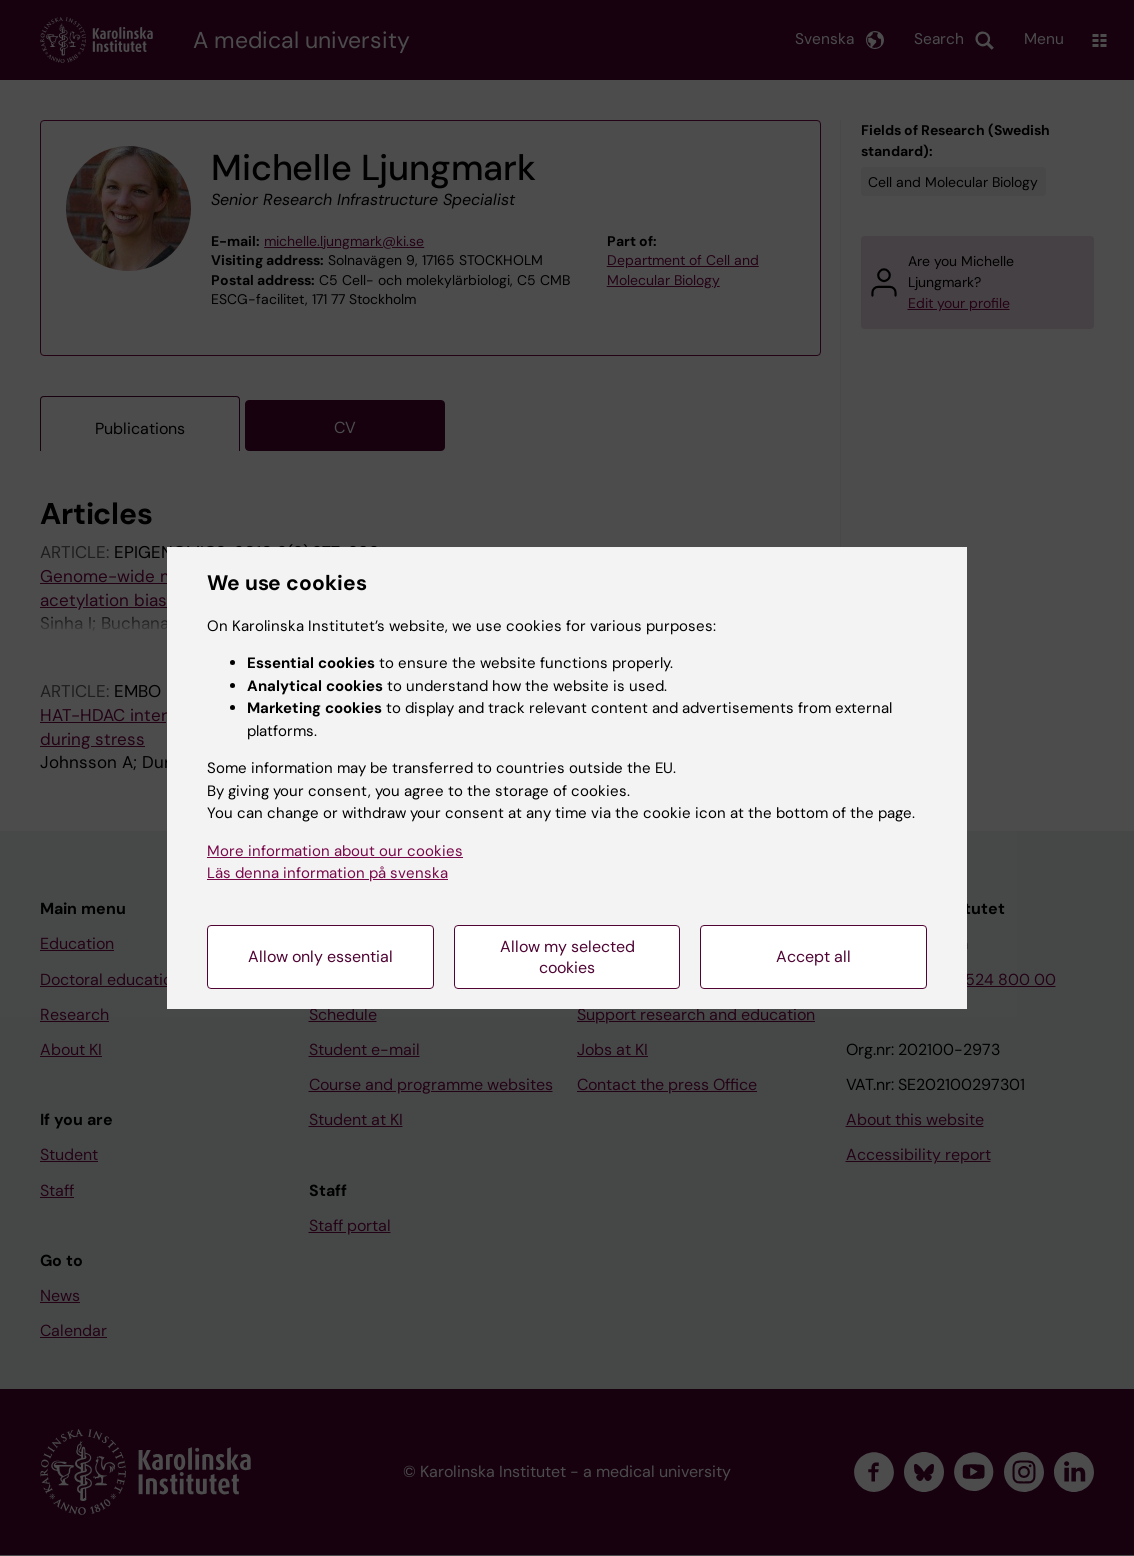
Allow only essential (320, 956)
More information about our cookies (335, 851)
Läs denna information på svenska (327, 873)
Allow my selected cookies (567, 957)
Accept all (813, 956)
